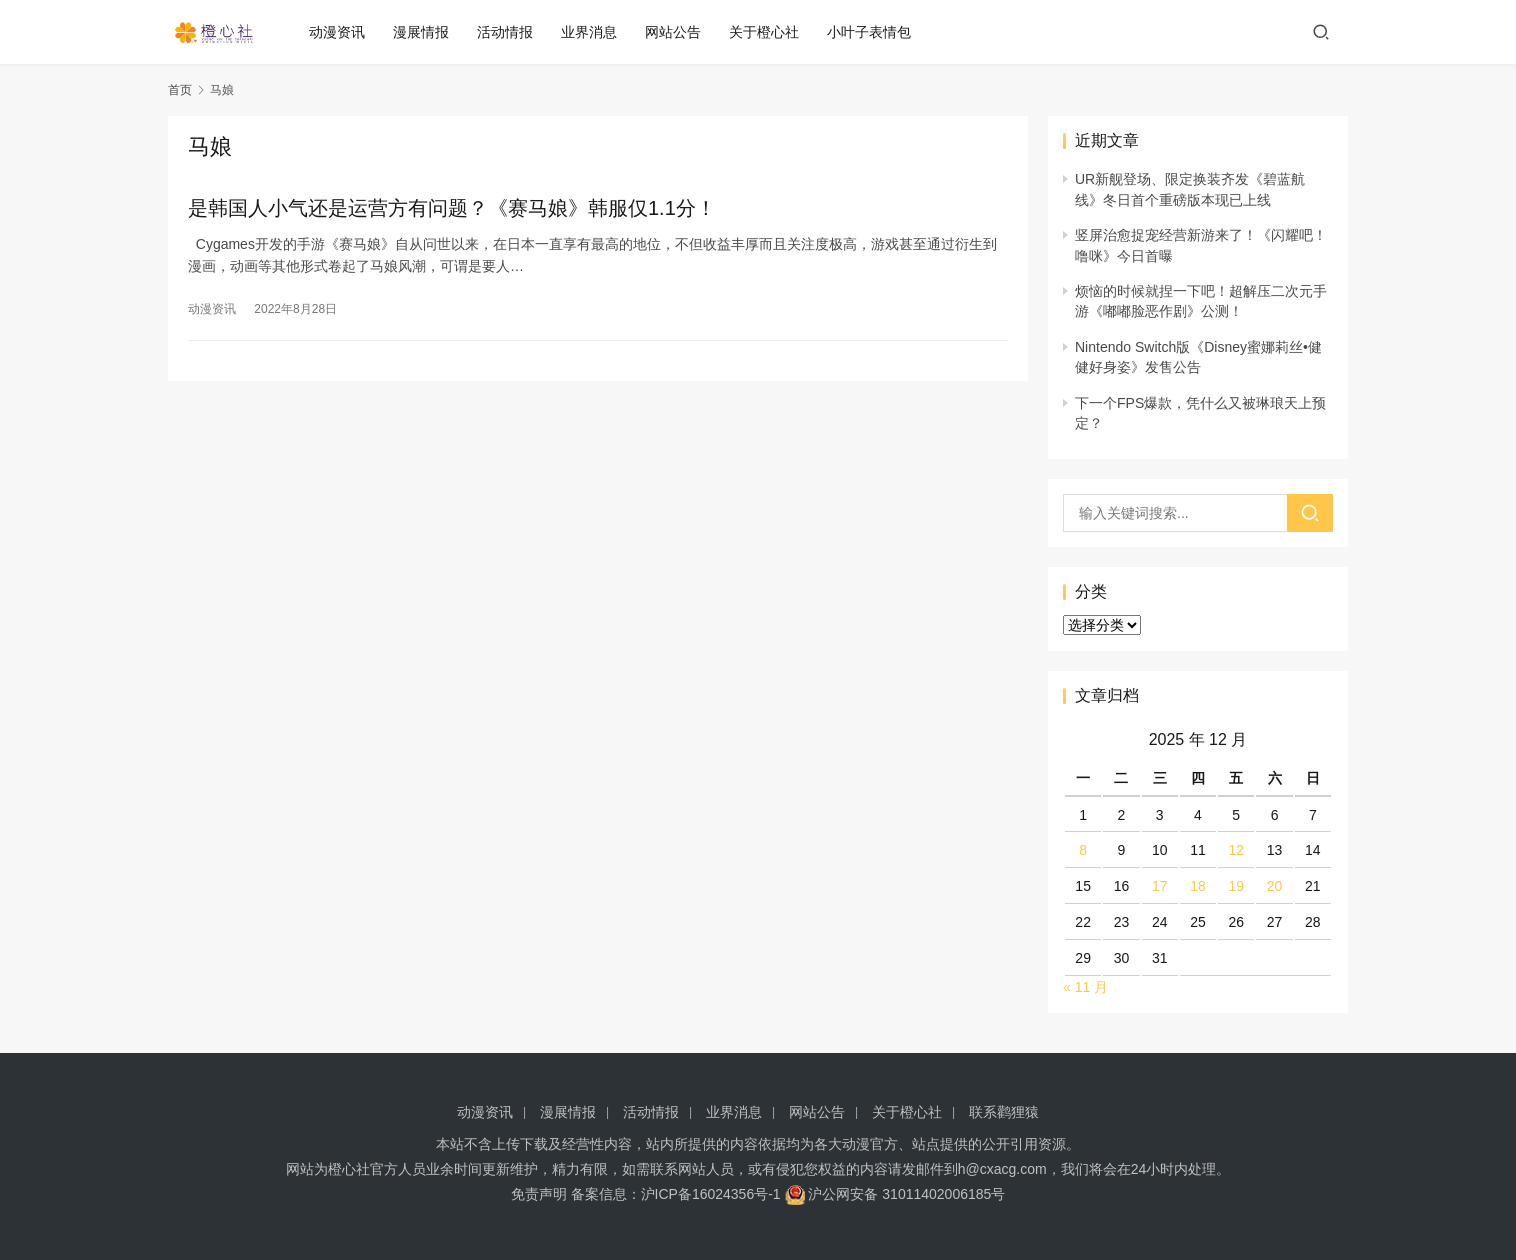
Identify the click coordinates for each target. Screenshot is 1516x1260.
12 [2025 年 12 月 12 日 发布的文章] (1236, 850)
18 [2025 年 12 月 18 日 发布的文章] (1198, 886)
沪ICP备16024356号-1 (711, 1194)
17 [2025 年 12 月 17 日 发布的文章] (1160, 886)
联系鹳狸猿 (1004, 1112)
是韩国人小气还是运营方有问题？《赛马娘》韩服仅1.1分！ (452, 208)
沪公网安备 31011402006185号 (895, 1194)
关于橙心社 (770, 32)
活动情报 (511, 32)
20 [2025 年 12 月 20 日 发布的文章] (1275, 886)
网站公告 (679, 32)
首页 (180, 90)
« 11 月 (1085, 987)
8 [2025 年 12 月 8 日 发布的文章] (1083, 850)
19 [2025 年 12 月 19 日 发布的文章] (1236, 886)
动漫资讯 (343, 32)
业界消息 (595, 32)
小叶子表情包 (875, 32)
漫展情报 (427, 32)
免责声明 (539, 1194)
